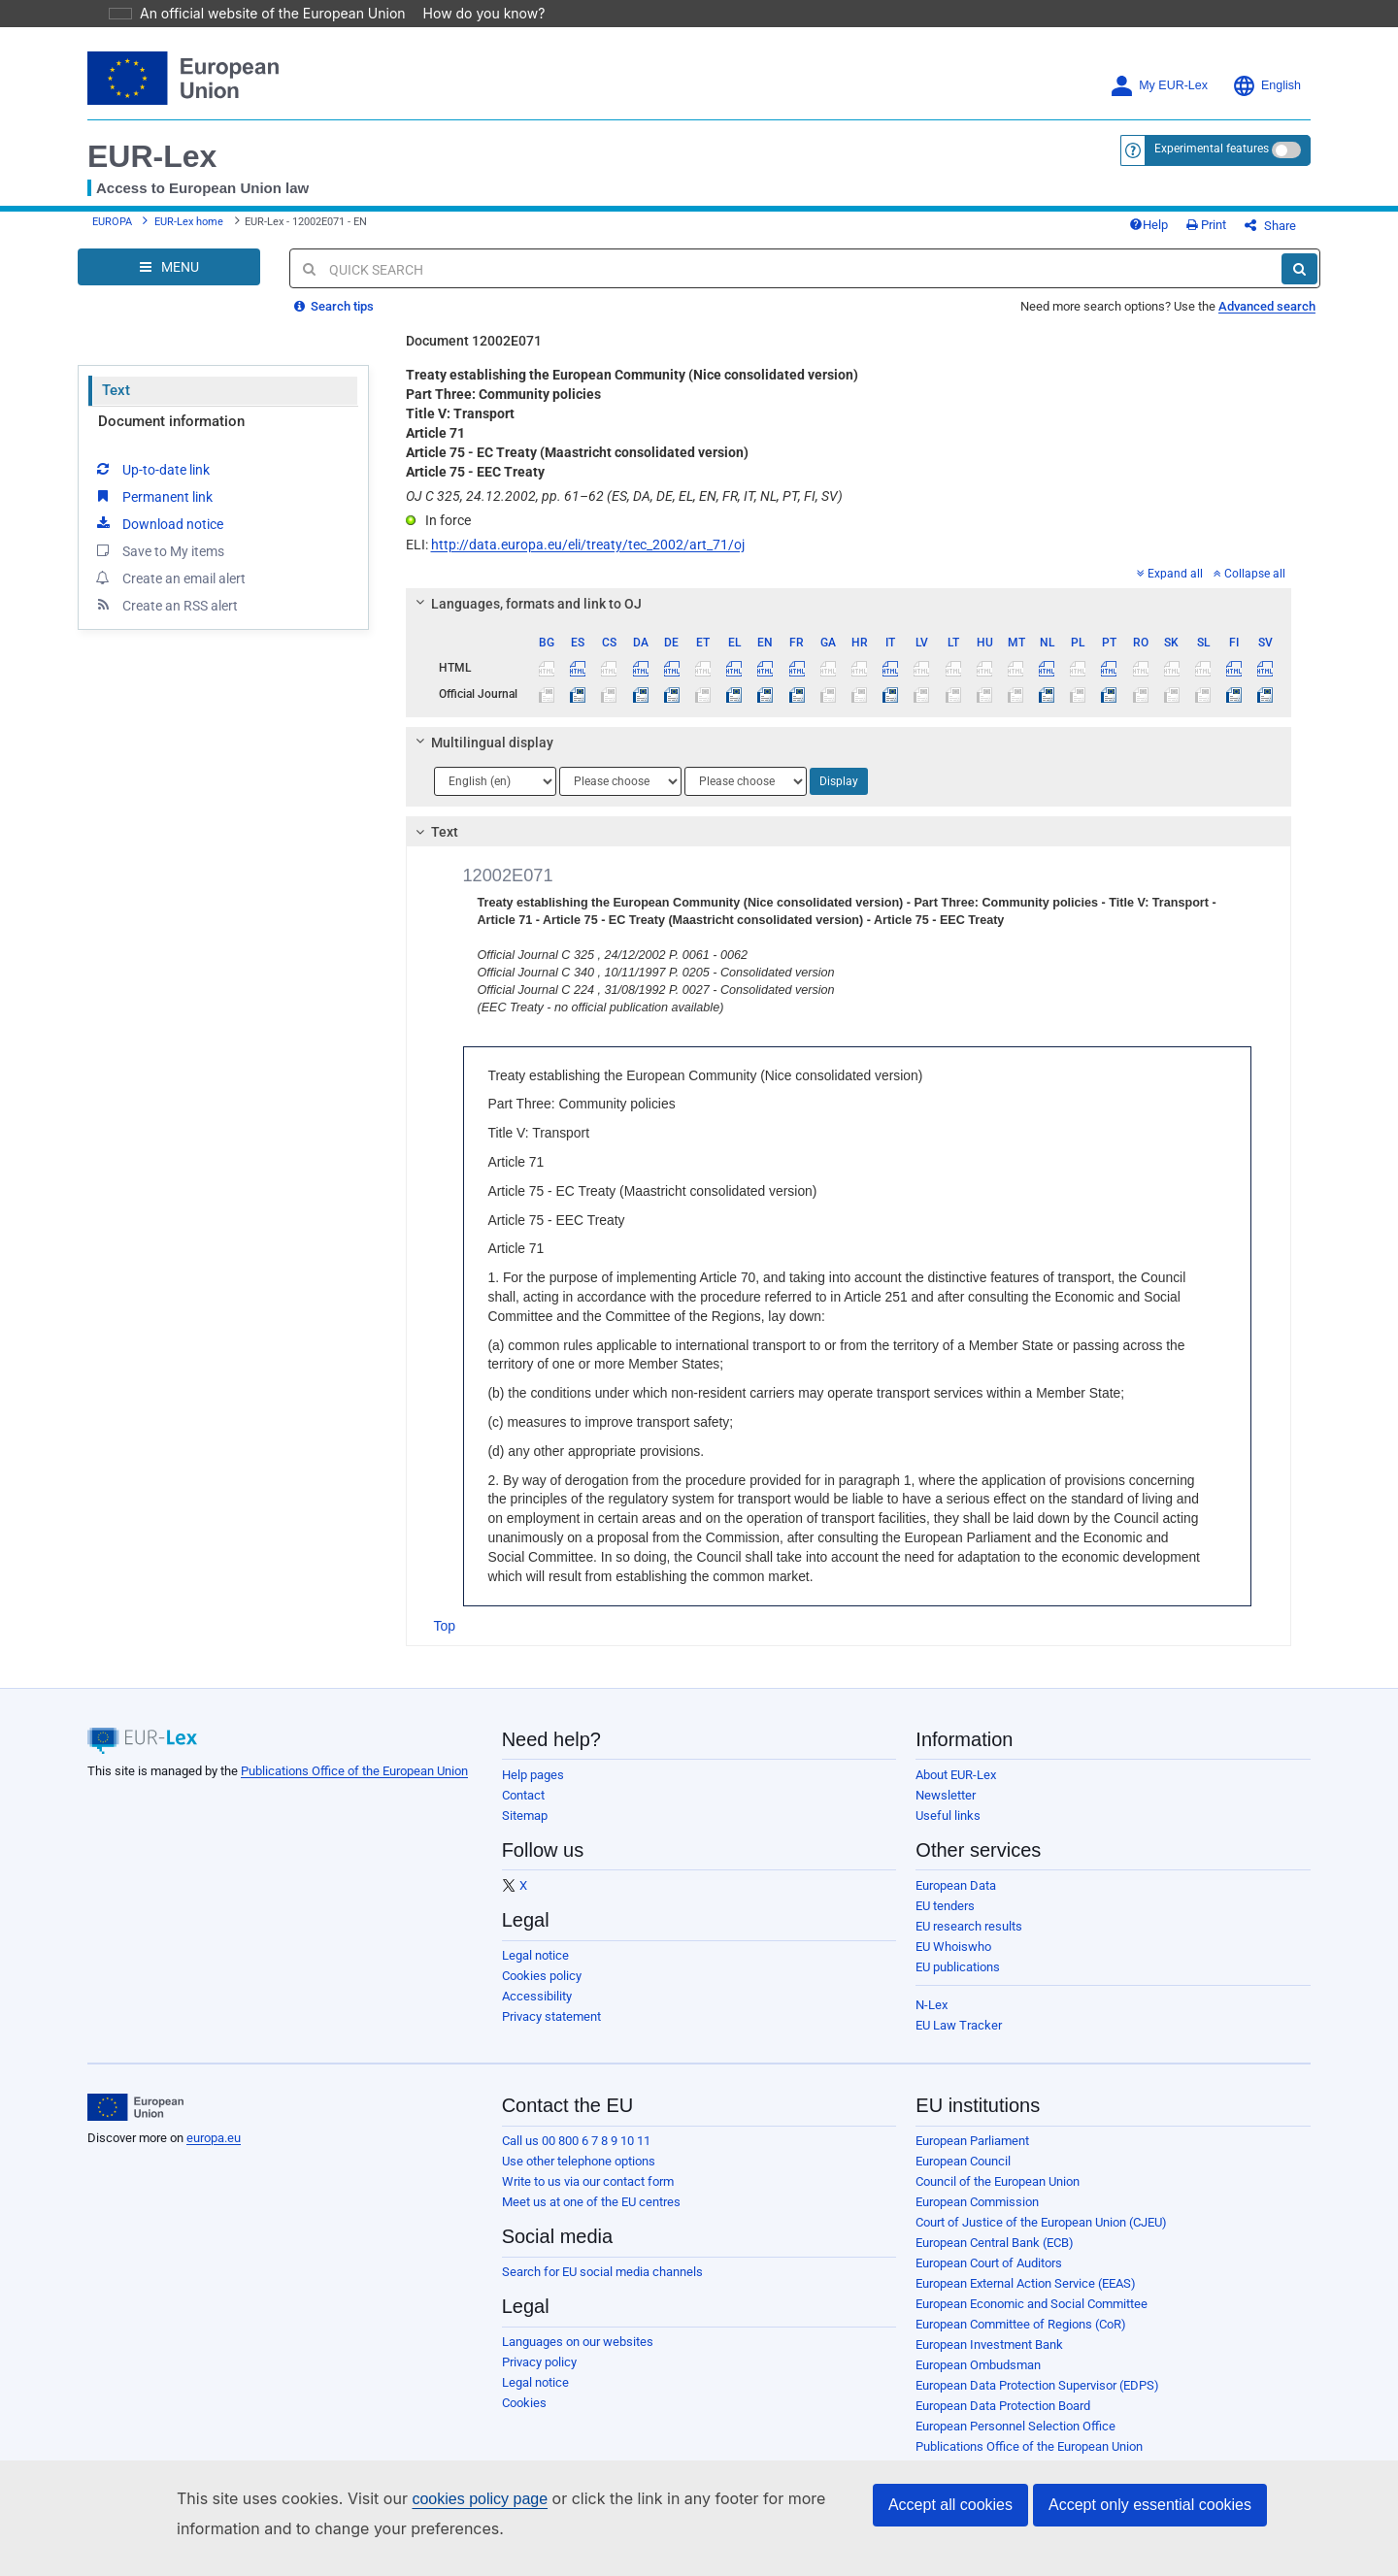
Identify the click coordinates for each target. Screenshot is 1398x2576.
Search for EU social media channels (602, 2286)
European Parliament (972, 2155)
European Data (955, 1900)
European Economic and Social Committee (1031, 2318)
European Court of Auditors (988, 2277)
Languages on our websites (577, 2356)
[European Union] (135, 2121)
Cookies (524, 2417)
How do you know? (473, 13)
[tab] (849, 618)
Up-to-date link (151, 483)
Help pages (533, 1789)
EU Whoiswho (953, 1961)
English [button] (1266, 86)
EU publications (957, 1981)
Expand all (1170, 588)
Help (1180, 232)
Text (116, 404)
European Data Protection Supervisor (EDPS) (1037, 2400)
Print (1238, 232)
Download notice (158, 537)
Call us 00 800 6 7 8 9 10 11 (576, 2155)
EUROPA (112, 229)
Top (445, 1640)
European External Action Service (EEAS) (1025, 2298)
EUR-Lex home (188, 229)
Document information (171, 436)
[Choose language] (495, 795)
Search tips (334, 321)
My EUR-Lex (1159, 86)
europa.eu (213, 2152)
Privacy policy (539, 2376)
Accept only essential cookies (1149, 2504)
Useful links (948, 1830)
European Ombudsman (978, 2379)
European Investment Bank (989, 2359)
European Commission (977, 2216)
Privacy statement (551, 2031)
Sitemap (525, 1830)
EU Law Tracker (958, 2039)
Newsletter (945, 1809)
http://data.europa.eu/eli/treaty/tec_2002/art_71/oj (588, 559)
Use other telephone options (578, 2175)
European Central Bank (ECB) (994, 2257)
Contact (523, 1809)
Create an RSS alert (165, 619)
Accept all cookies (950, 2504)
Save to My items (158, 565)
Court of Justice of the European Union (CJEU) (1041, 2236)
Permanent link (153, 510)
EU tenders (945, 1920)
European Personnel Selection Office (1015, 2440)
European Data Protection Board (1002, 2420)
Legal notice (535, 1970)
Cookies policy (542, 1990)
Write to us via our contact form (588, 2196)
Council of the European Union (997, 2196)
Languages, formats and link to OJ (525, 618)
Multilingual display (481, 757)
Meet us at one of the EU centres (591, 2216)
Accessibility (537, 2010)
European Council (963, 2175)
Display (838, 796)
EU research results (968, 1940)
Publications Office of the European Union (354, 1785)
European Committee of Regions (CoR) (1020, 2338)
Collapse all (1249, 588)
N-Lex (931, 2019)
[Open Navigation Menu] (169, 281)
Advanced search (1266, 321)
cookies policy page (448, 2499)
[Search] (1299, 283)
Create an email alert (169, 592)
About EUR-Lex (955, 1789)
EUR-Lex (151, 156)
